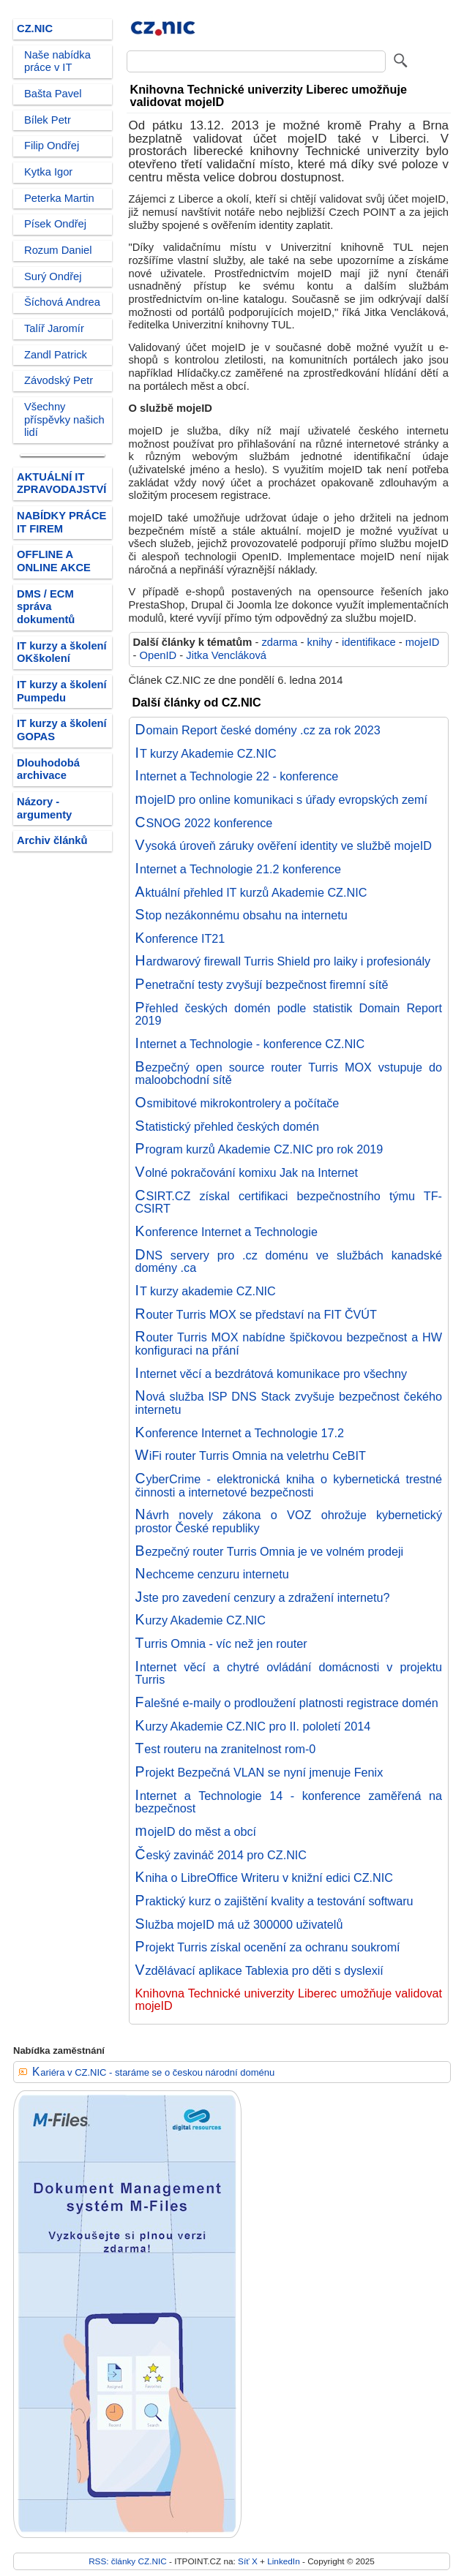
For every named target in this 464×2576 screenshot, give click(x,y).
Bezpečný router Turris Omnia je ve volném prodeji (269, 1551)
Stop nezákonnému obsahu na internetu (241, 915)
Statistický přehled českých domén (227, 1126)
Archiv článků (52, 840)
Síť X (248, 2561)
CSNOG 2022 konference (204, 822)
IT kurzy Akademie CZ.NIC (206, 753)
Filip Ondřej (51, 145)
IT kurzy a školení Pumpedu (62, 691)
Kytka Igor (48, 172)
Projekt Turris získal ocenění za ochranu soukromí (267, 1947)
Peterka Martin (59, 198)
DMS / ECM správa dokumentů (46, 606)
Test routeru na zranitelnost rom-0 (225, 1748)
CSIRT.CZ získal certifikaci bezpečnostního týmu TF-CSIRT (289, 1202)
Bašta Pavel (53, 93)
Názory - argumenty (44, 808)
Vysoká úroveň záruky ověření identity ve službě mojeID (283, 845)
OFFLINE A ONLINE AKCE (54, 561)
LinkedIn (283, 2561)
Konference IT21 (180, 938)
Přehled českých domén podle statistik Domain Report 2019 (289, 1014)
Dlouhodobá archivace (48, 769)
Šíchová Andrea (62, 302)
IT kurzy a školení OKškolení (62, 652)
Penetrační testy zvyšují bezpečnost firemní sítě (262, 984)
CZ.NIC (35, 28)
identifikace (369, 642)
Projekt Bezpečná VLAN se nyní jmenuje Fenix (259, 1772)
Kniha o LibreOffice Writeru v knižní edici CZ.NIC (264, 1877)
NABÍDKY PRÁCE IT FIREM (61, 522)
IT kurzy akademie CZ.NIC (205, 1291)
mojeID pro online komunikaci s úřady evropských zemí (281, 799)
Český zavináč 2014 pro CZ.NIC (221, 1854)
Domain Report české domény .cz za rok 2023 (258, 730)
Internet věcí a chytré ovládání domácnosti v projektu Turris (289, 1673)
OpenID (158, 655)
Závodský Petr (58, 380)
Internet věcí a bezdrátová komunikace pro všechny (271, 1373)
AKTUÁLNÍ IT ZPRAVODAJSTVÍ (61, 483)
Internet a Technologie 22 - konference (237, 776)
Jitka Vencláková (226, 655)
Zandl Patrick (55, 355)
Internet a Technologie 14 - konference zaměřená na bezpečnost (289, 1802)
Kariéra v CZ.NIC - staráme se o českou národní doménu (153, 2072)
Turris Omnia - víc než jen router (221, 1643)
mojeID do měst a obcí (196, 1831)
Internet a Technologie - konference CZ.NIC (250, 1043)
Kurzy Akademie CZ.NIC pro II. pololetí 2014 (253, 1726)
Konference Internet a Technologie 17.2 (239, 1432)
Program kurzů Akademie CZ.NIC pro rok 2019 (259, 1149)
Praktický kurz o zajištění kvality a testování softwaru (274, 1900)
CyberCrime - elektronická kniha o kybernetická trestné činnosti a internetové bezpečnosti (289, 1485)
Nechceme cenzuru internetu (212, 1574)
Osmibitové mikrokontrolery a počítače (237, 1103)
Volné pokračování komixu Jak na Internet (247, 1172)
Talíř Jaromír (54, 328)
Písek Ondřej (55, 224)
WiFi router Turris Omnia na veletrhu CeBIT (250, 1455)
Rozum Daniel (57, 250)
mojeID (422, 642)
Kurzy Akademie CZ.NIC (200, 1620)
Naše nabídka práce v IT (57, 61)
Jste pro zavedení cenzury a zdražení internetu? (262, 1597)
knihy (319, 642)
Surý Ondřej (53, 276)
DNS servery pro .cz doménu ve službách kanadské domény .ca (289, 1262)
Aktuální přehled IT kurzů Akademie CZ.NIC (251, 892)
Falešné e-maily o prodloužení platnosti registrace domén (286, 1702)
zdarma (279, 642)
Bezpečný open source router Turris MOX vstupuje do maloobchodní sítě (289, 1074)
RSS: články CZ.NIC (128, 2561)
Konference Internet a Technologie (226, 1231)
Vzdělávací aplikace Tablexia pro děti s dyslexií (259, 1970)
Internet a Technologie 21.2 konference (238, 868)
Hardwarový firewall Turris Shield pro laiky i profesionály (283, 961)
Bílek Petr (47, 120)
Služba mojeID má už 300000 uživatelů (239, 1924)
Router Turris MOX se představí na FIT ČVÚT (256, 1314)
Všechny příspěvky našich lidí (64, 419)
